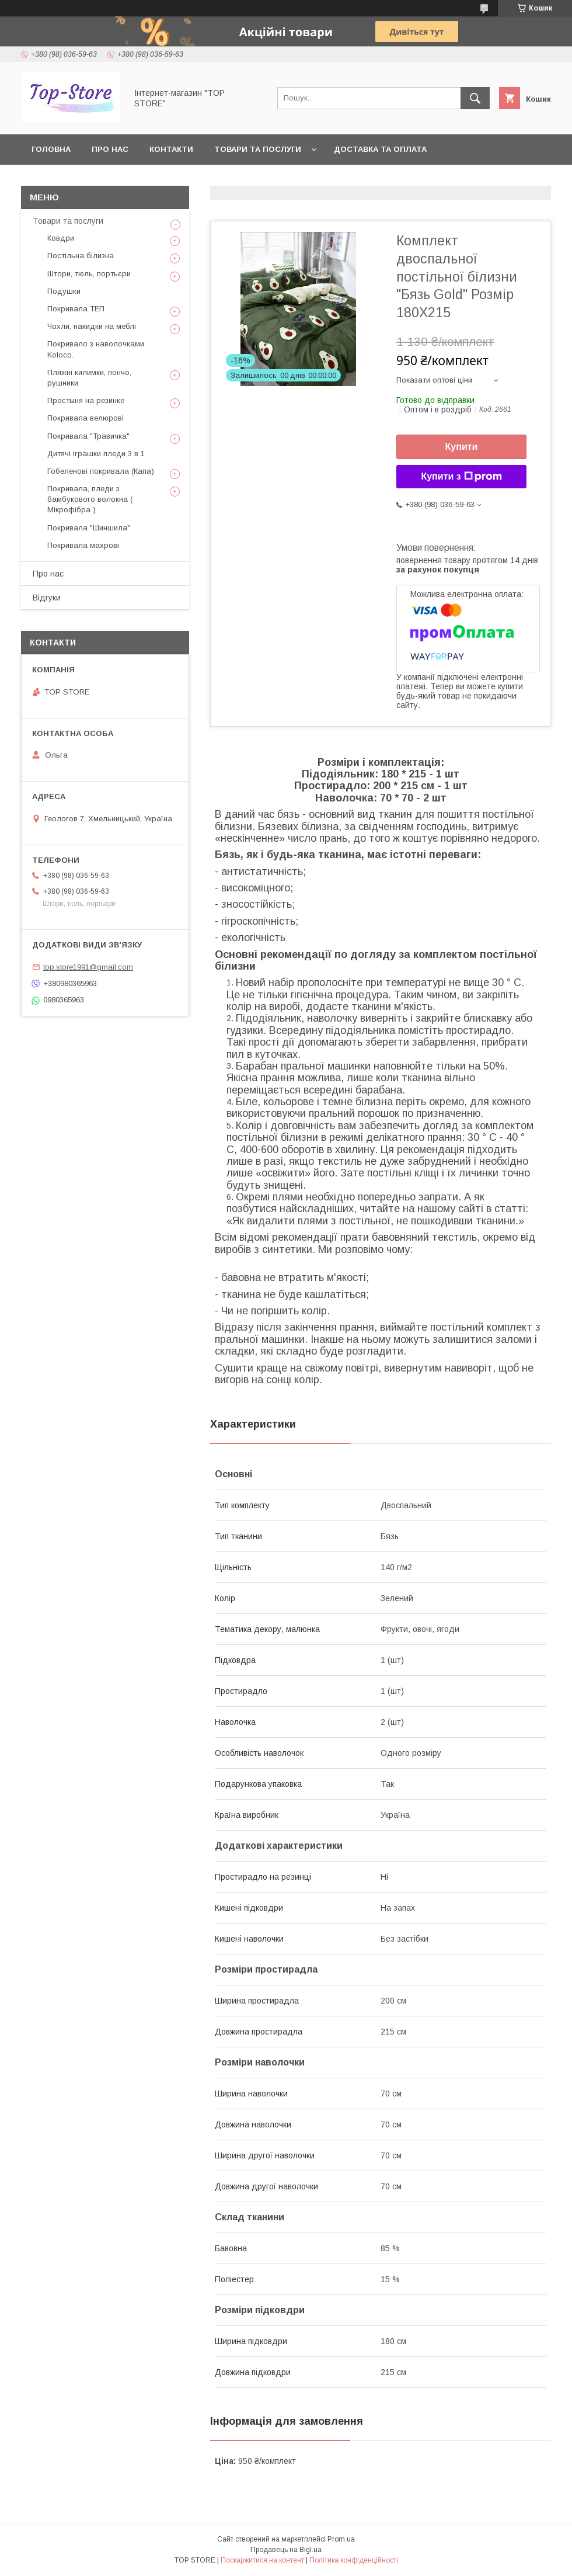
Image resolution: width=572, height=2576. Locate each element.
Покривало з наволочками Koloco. (95, 349)
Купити (461, 447)
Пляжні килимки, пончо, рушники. (89, 377)
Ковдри (60, 238)
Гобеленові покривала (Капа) (100, 471)
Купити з (461, 476)
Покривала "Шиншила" (88, 527)
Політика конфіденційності (353, 2560)
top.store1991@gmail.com (88, 967)
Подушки (64, 291)
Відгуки (47, 597)
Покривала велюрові (85, 418)
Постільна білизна (80, 255)
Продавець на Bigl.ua (286, 2550)
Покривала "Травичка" (88, 436)
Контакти (171, 149)
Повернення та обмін (81, 179)
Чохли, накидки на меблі (91, 326)
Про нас (110, 149)
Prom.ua (341, 2539)
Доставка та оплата (380, 149)
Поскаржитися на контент (262, 2560)
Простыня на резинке (85, 400)
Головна (51, 149)
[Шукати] (475, 98)
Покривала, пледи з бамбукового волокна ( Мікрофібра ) (89, 499)
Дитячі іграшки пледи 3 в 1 (96, 453)
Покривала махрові (83, 545)
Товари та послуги (257, 149)
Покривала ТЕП (75, 308)
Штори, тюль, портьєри (89, 273)
